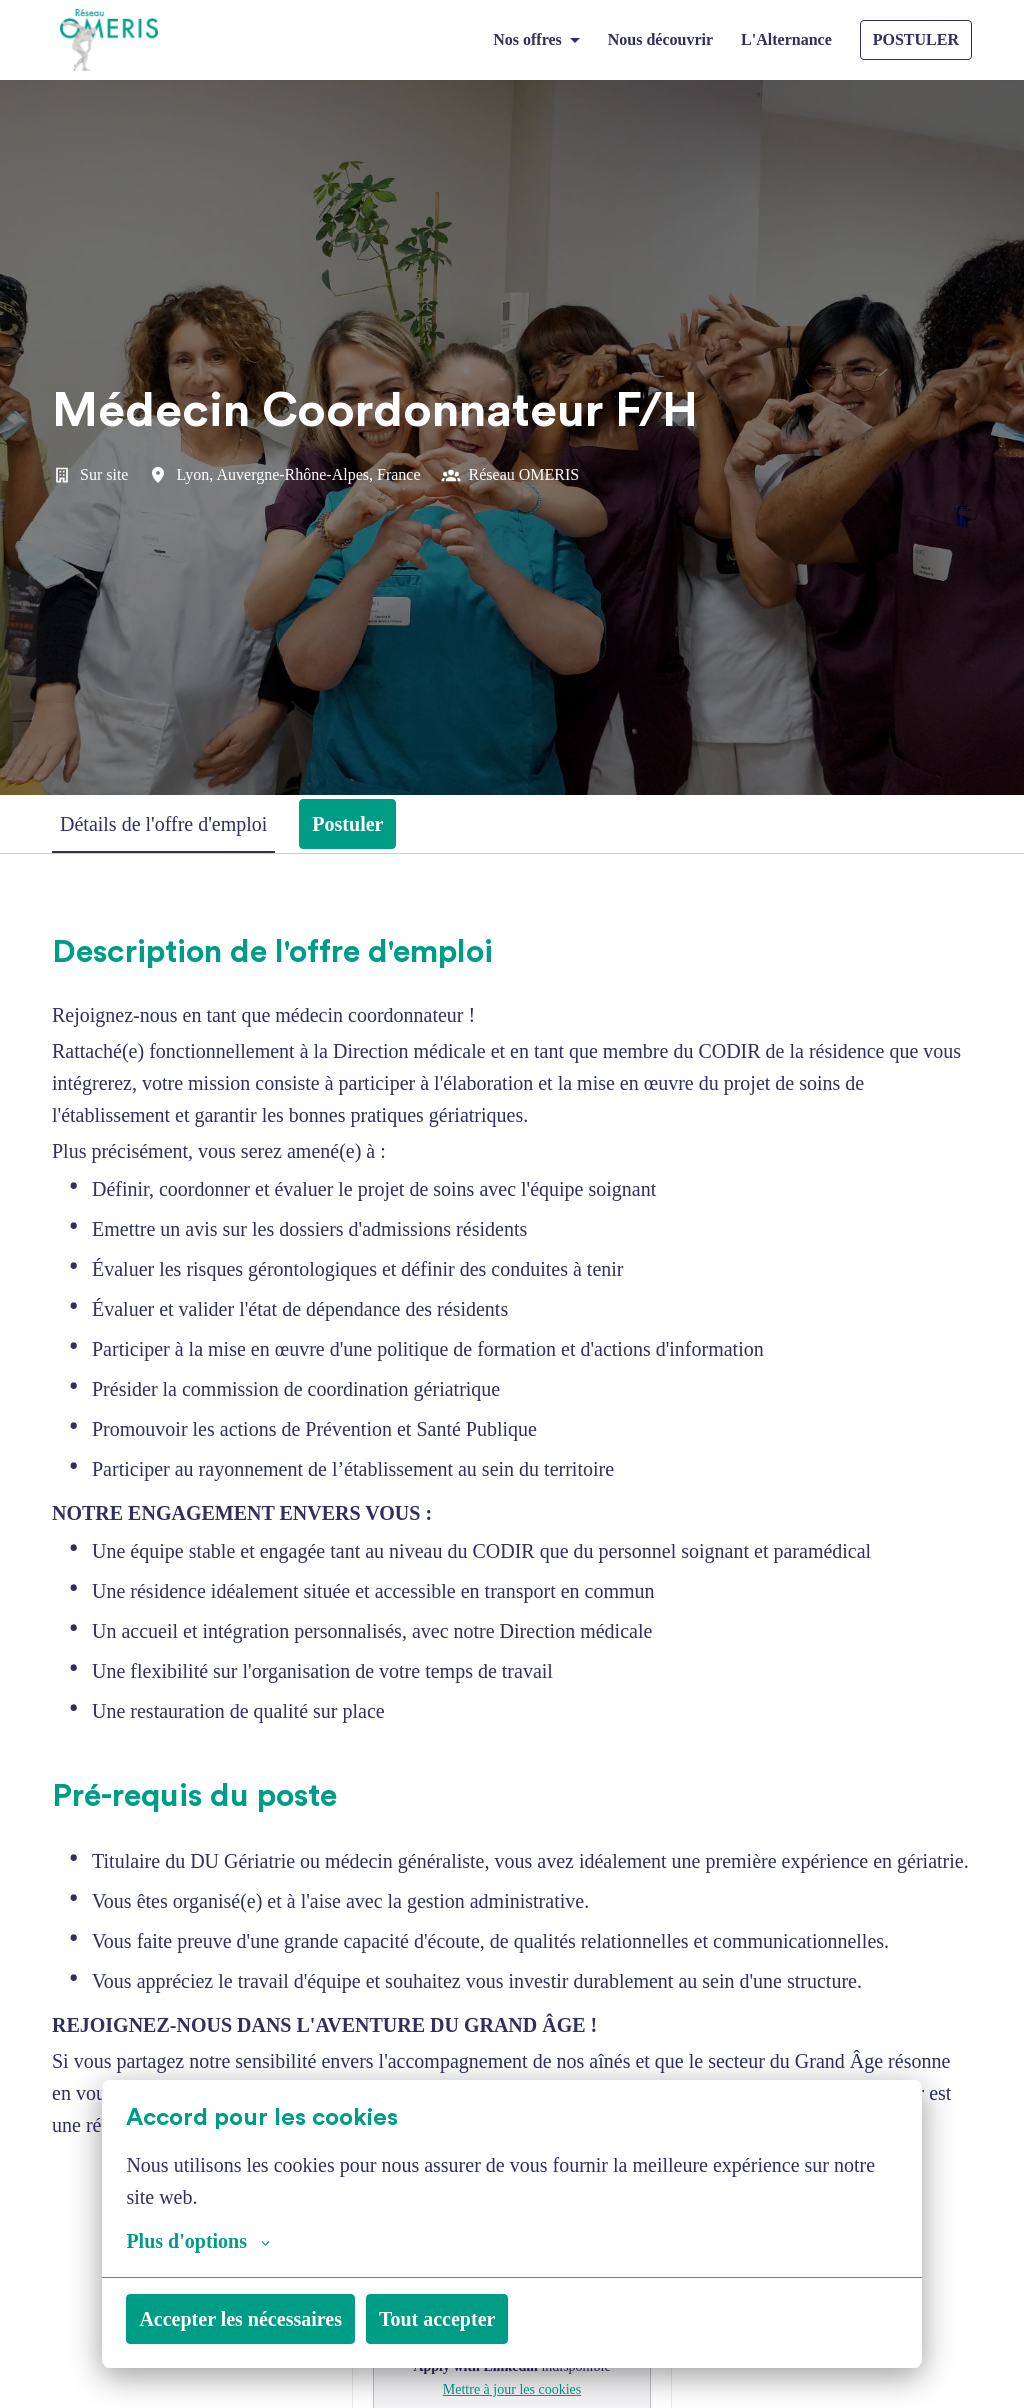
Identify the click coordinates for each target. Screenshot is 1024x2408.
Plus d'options (205, 2241)
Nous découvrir (646, 40)
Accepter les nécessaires (262, 2319)
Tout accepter (490, 2319)
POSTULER (916, 40)
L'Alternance (783, 40)
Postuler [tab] (384, 824)
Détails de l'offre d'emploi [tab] (179, 824)
